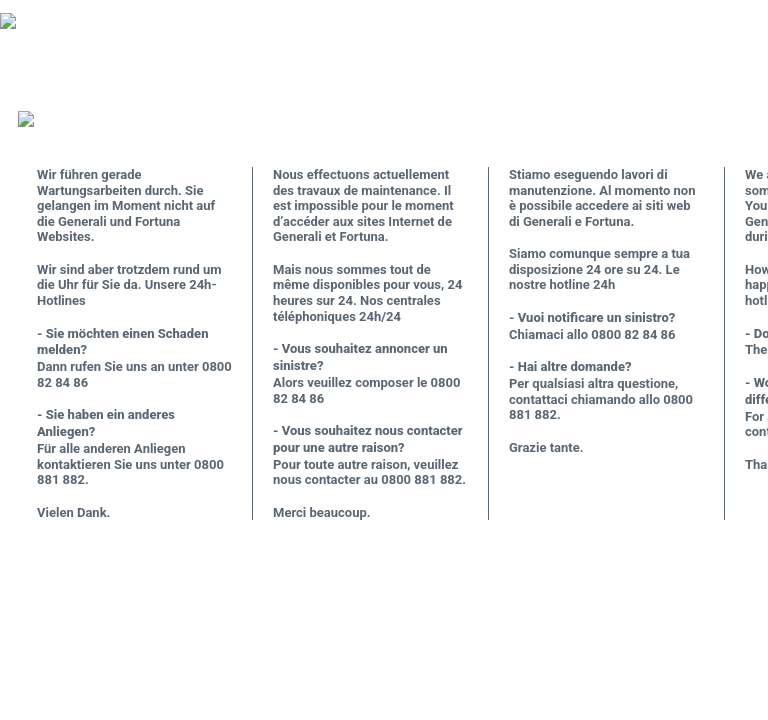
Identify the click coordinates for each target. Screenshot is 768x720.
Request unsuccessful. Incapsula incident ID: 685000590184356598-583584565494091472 (384, 360)
